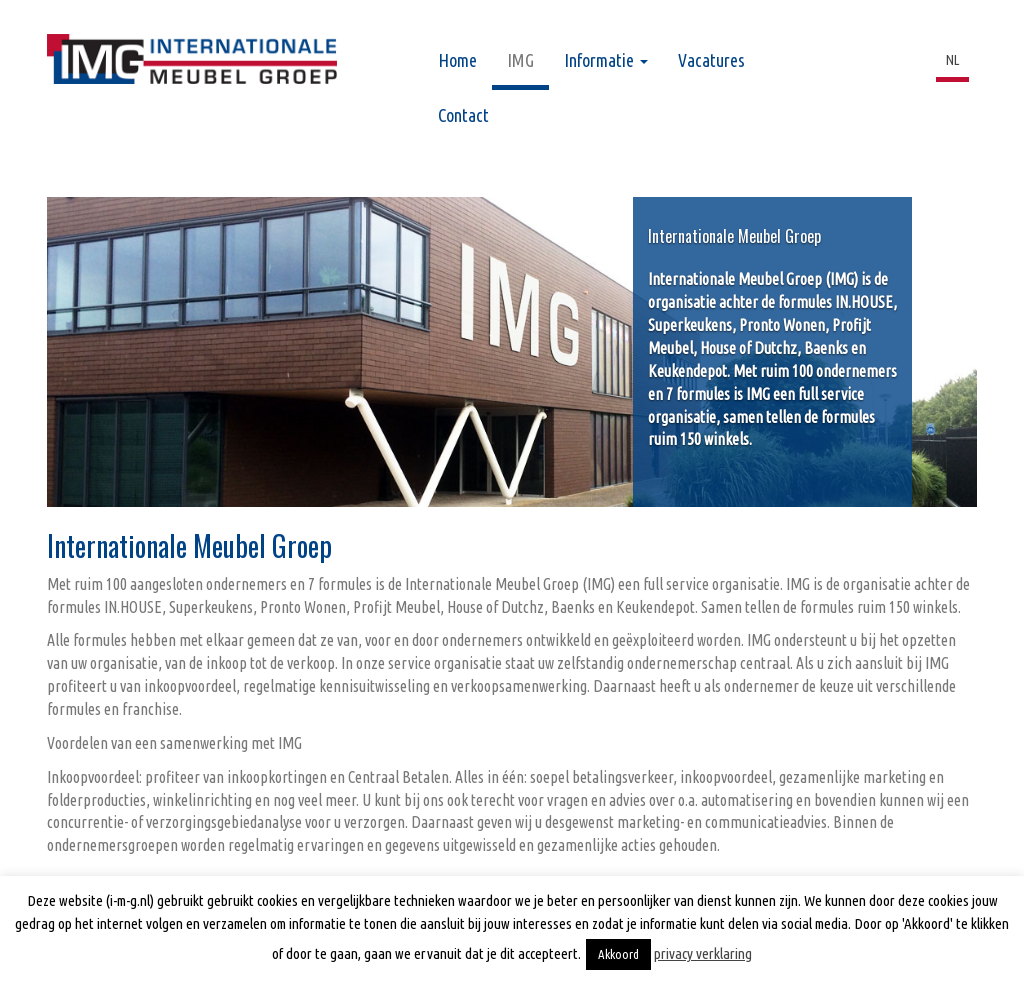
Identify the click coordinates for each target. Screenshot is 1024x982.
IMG (520, 60)
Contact (463, 115)
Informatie (606, 60)
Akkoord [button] (618, 954)
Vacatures (711, 60)
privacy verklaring (703, 953)
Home (457, 60)
